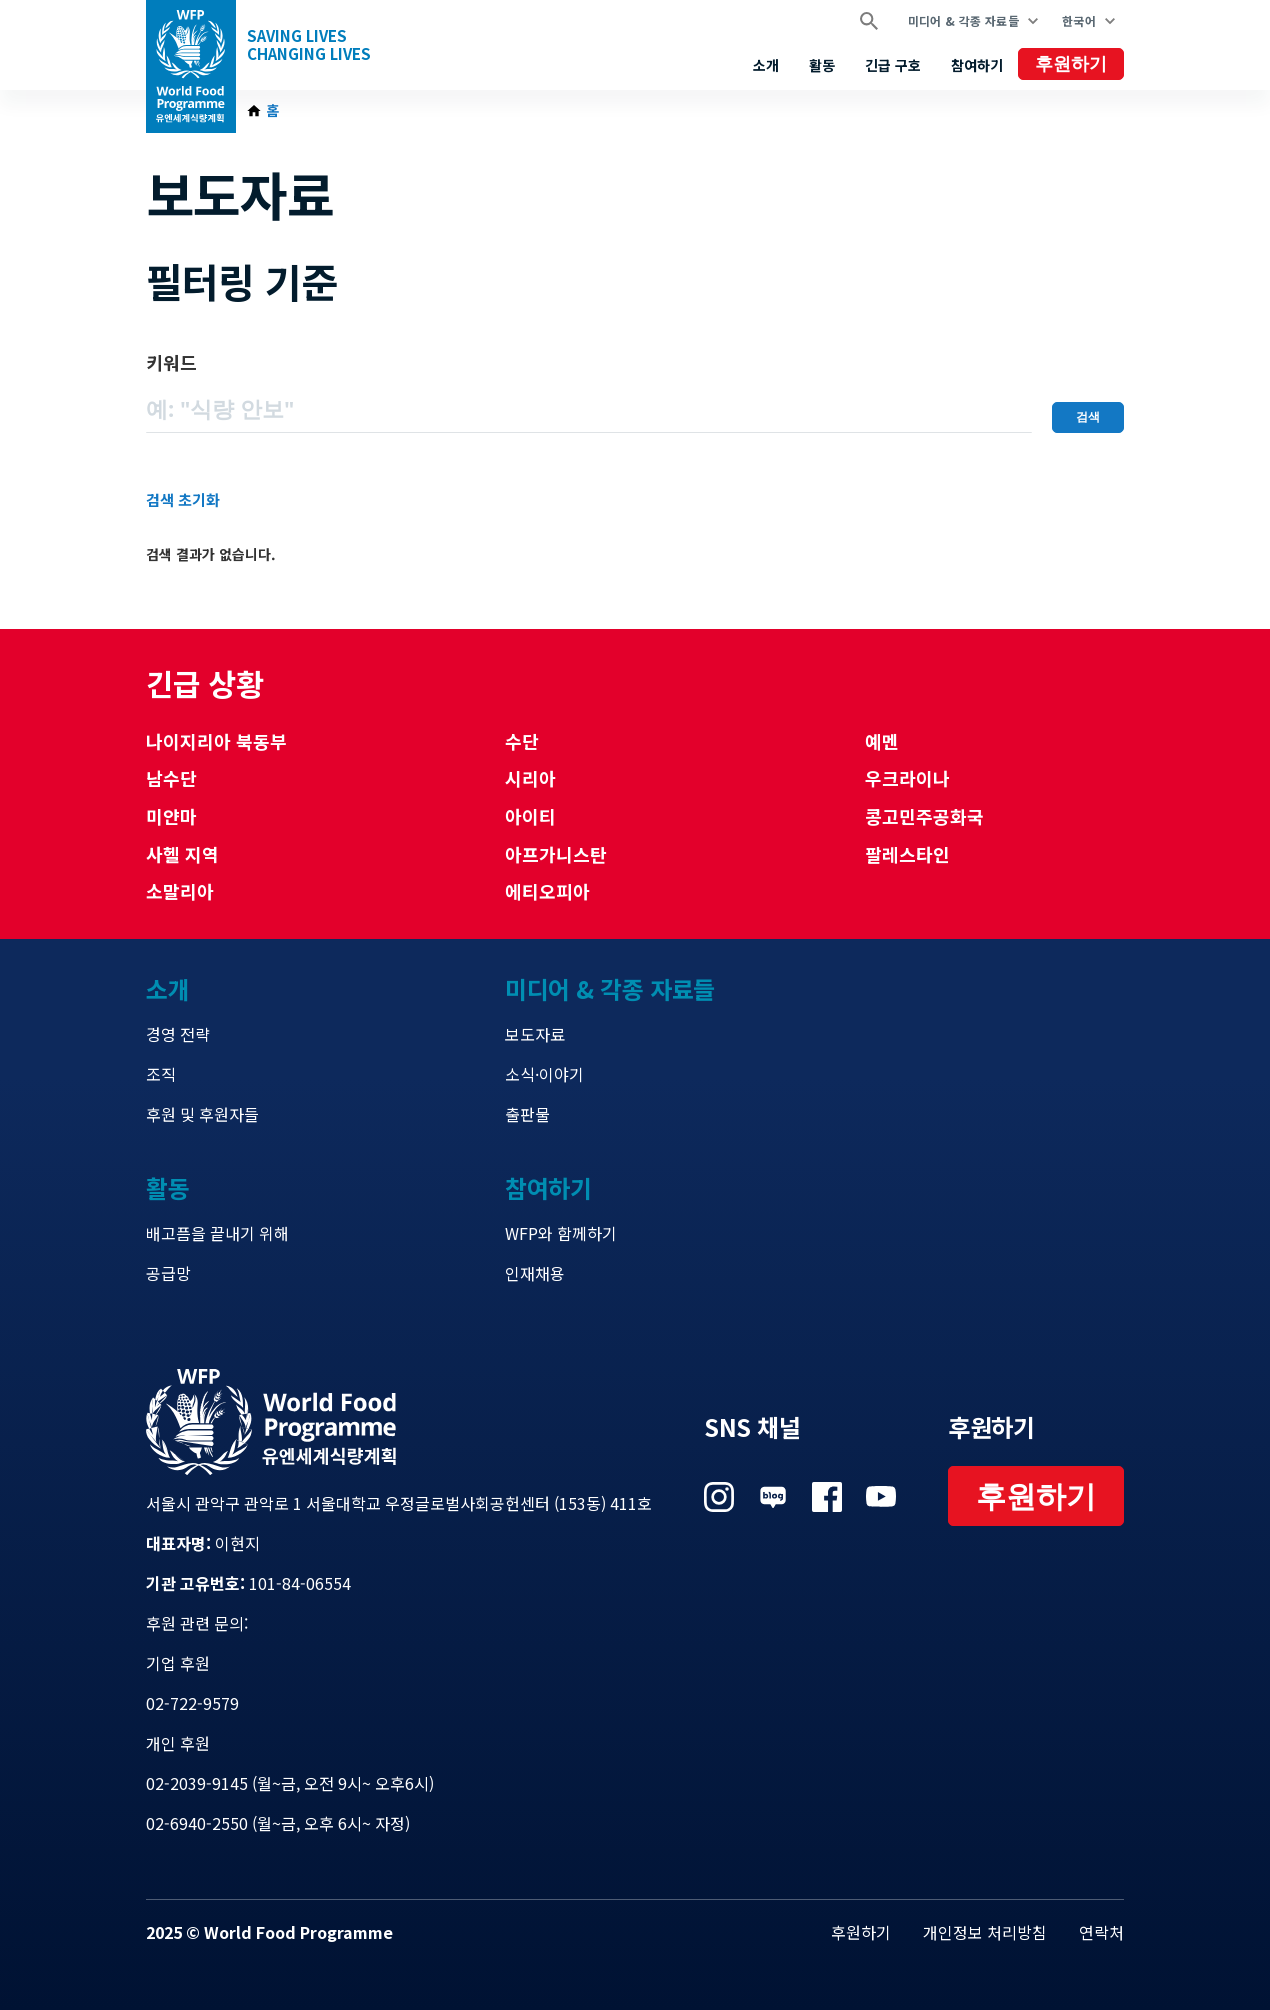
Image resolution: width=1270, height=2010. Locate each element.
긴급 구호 (893, 65)
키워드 (171, 362)
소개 (766, 65)
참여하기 (977, 65)
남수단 (171, 778)
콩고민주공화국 (924, 816)
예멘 (882, 741)
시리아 (530, 778)
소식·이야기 (544, 1074)
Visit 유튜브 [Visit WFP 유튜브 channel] (881, 1497)
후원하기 (1071, 64)
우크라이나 (907, 778)
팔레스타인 (907, 854)
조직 (161, 1074)
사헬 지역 (182, 854)
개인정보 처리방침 (985, 1932)
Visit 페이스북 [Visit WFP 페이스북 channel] (827, 1497)
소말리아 (180, 891)
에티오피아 (547, 891)
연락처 (1101, 1932)
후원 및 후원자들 (202, 1114)
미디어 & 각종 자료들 (963, 20)
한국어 (1079, 20)
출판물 (527, 1114)
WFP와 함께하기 (561, 1233)
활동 (822, 65)
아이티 (530, 816)
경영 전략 (178, 1034)
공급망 (168, 1273)
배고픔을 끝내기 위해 (217, 1233)
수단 (522, 741)
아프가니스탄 (556, 854)
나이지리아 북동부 (216, 741)
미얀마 (171, 816)
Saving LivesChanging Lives (309, 44)
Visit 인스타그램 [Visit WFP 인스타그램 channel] (719, 1497)
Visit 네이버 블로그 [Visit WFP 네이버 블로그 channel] (773, 1497)
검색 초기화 (183, 499)
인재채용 (535, 1273)
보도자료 (535, 1034)
